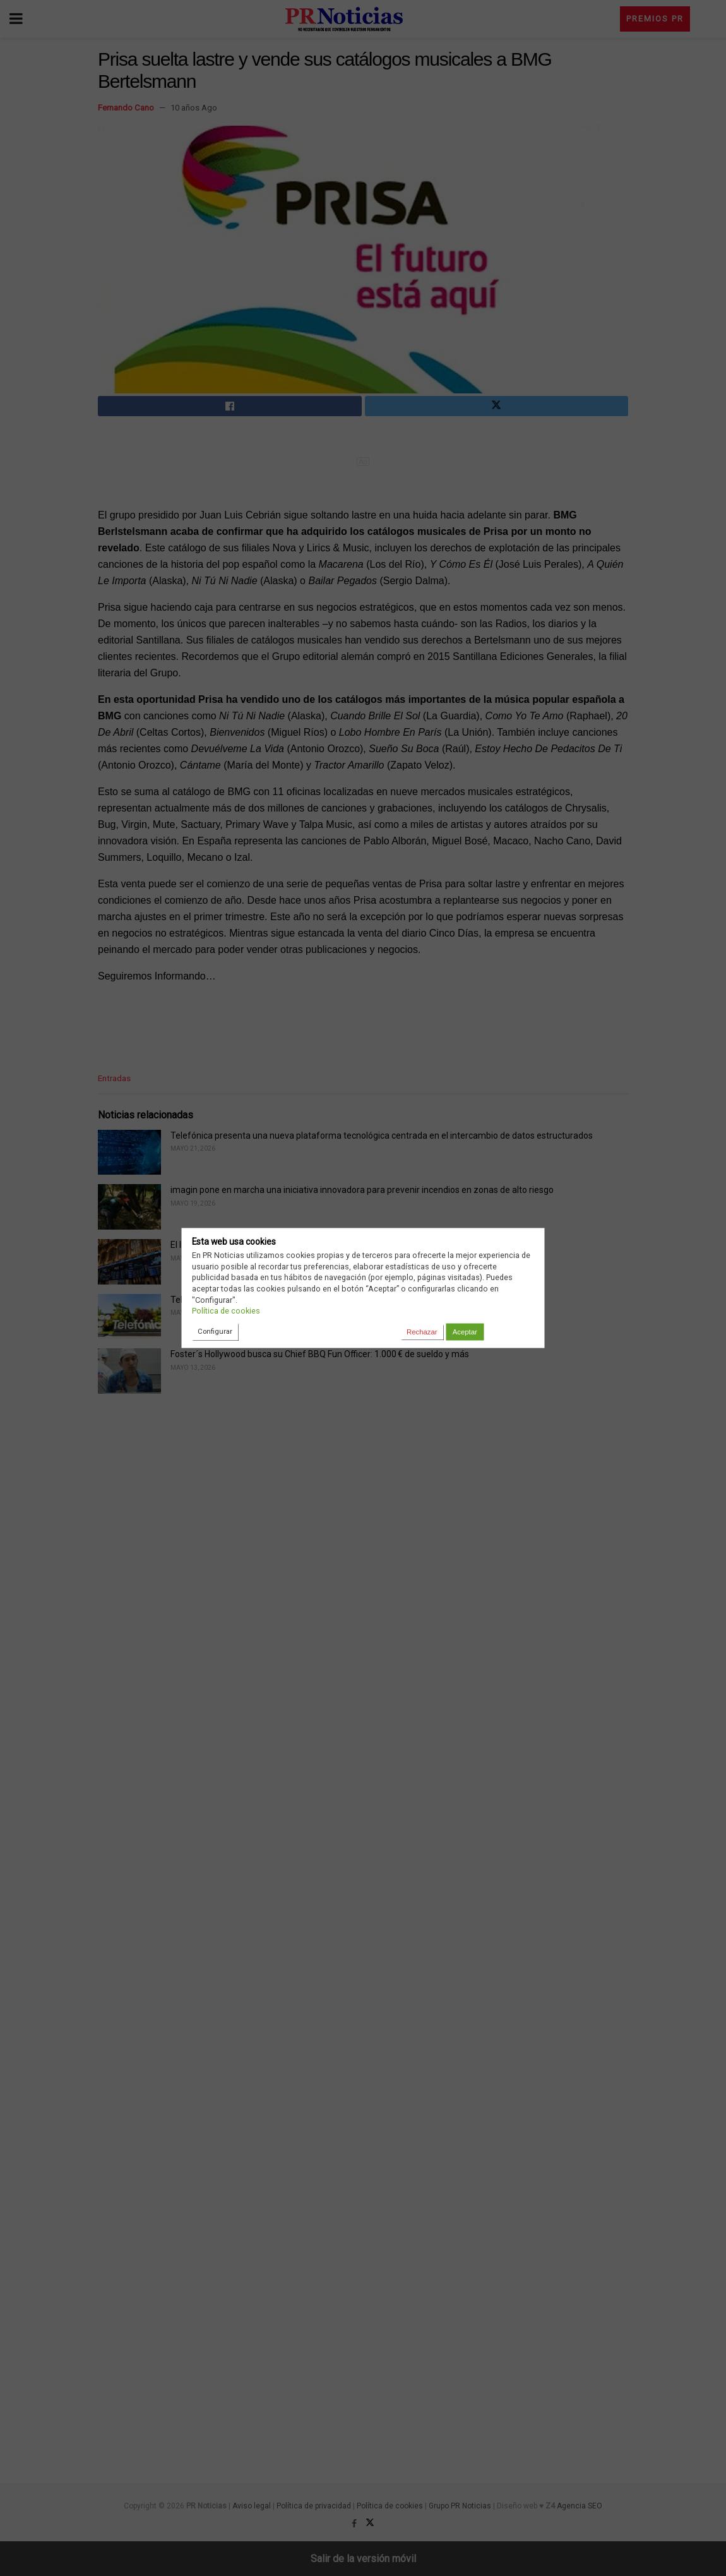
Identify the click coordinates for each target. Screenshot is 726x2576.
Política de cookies (226, 1310)
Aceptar (465, 1332)
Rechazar (422, 1332)
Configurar (215, 1331)
